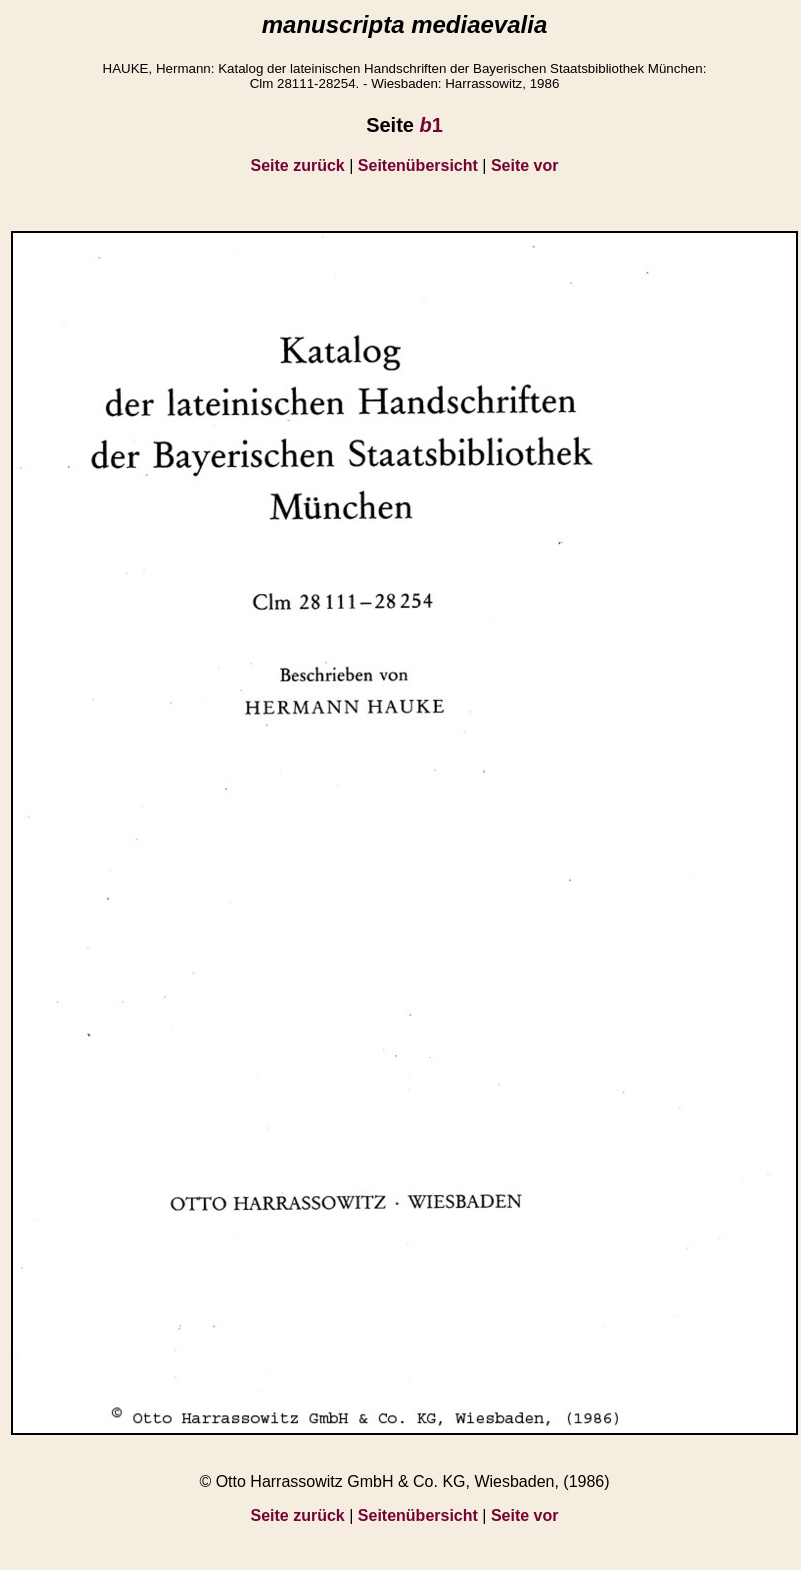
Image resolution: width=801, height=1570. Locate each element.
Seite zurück (298, 165)
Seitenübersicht (418, 165)
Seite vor (525, 165)
